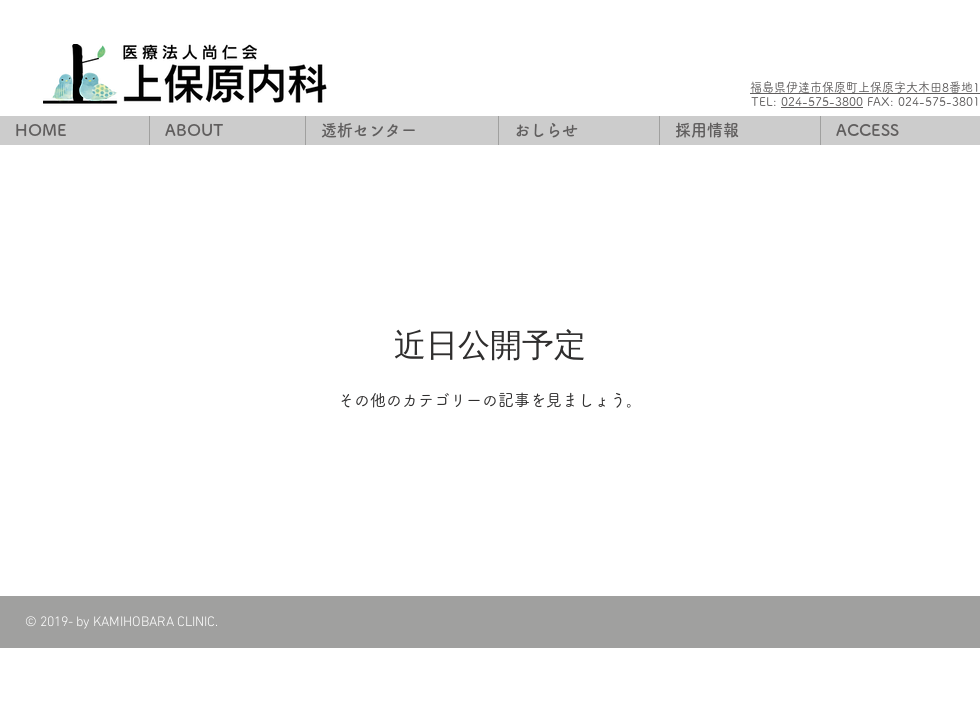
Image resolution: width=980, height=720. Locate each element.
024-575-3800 (822, 101)
